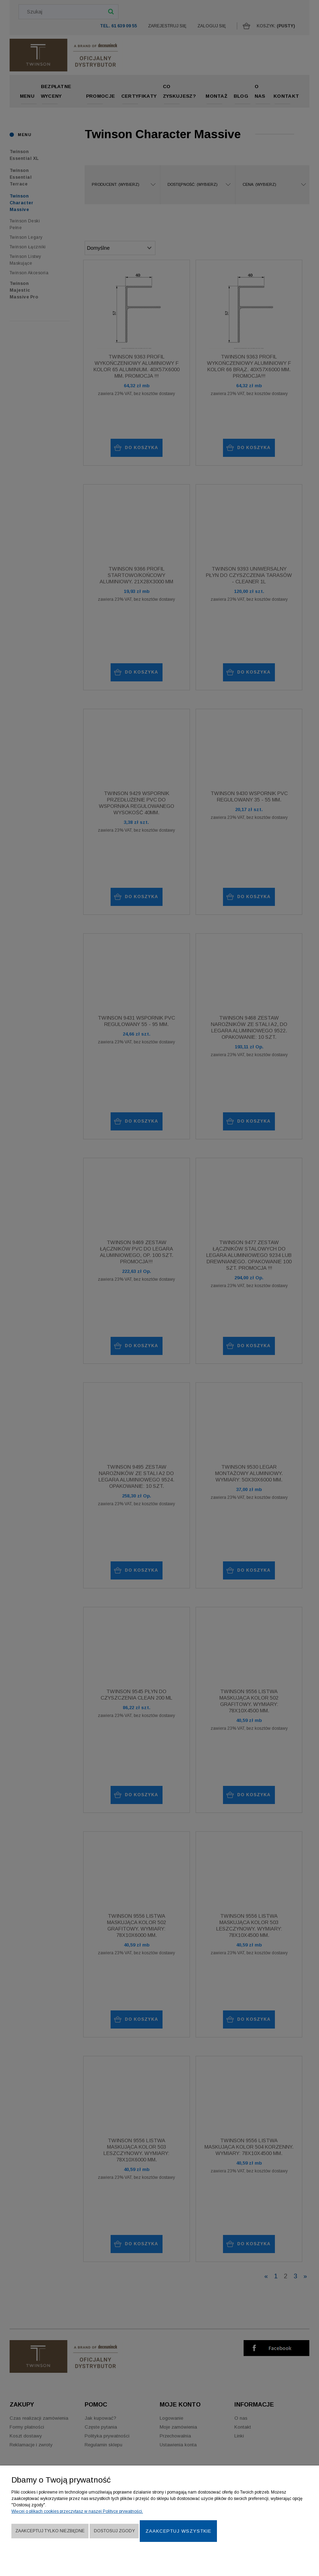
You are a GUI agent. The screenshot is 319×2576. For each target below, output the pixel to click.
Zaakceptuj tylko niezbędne (50, 2530)
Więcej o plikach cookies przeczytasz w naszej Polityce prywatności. (77, 2511)
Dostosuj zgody (114, 2530)
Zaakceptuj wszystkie (178, 2531)
